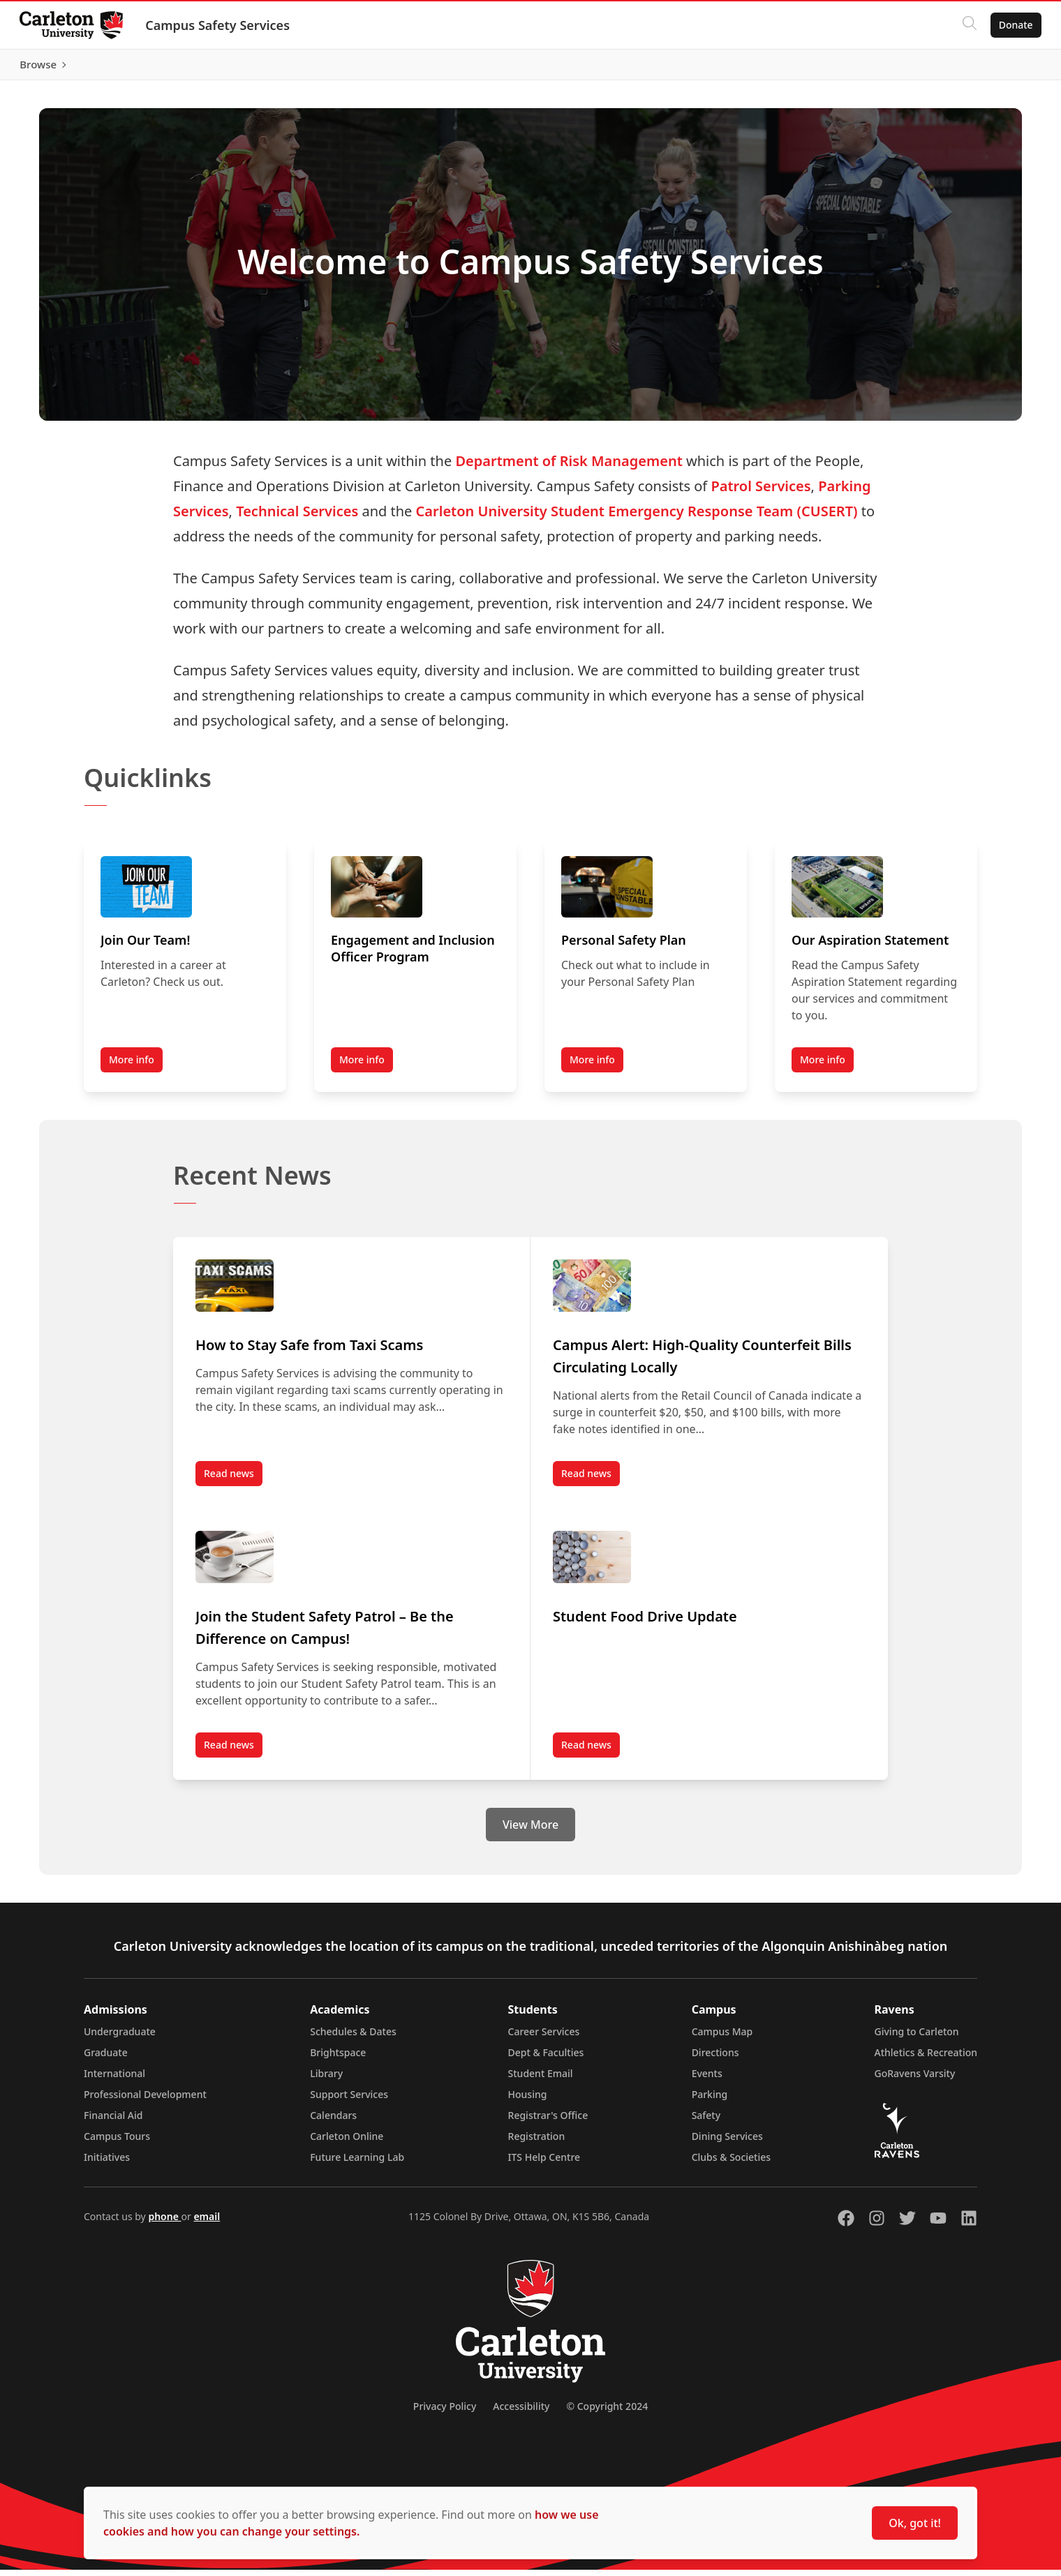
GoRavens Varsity (915, 2079)
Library (326, 2079)
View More (530, 1831)
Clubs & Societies (731, 2163)
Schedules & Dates (353, 2037)
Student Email (540, 2079)
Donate (1013, 24)
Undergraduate (120, 2037)
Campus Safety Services (220, 25)
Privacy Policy (444, 2412)
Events (707, 2079)
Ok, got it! (915, 2523)
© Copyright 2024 (607, 2412)
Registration (536, 2142)
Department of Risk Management (568, 467)
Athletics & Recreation (926, 2058)
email (206, 2222)
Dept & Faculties (546, 2058)
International (114, 2079)
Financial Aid (113, 2121)
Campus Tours (117, 2142)
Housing (527, 2100)
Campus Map (722, 2037)
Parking (710, 2100)
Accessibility (521, 2412)
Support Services (349, 2100)
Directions (715, 2058)
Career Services (544, 2037)
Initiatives (107, 2163)
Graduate (106, 2058)
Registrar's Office (548, 2121)
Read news (233, 1482)
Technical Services (297, 517)
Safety (706, 2121)
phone (164, 2222)
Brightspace (338, 2058)
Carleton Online (346, 2142)
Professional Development (145, 2100)
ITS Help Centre (544, 2163)
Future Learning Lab (357, 2163)
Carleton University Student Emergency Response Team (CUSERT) (637, 517)
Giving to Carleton (917, 2037)
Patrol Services (760, 492)
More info (131, 1065)
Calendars (333, 2121)
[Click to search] (967, 25)
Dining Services (727, 2142)
